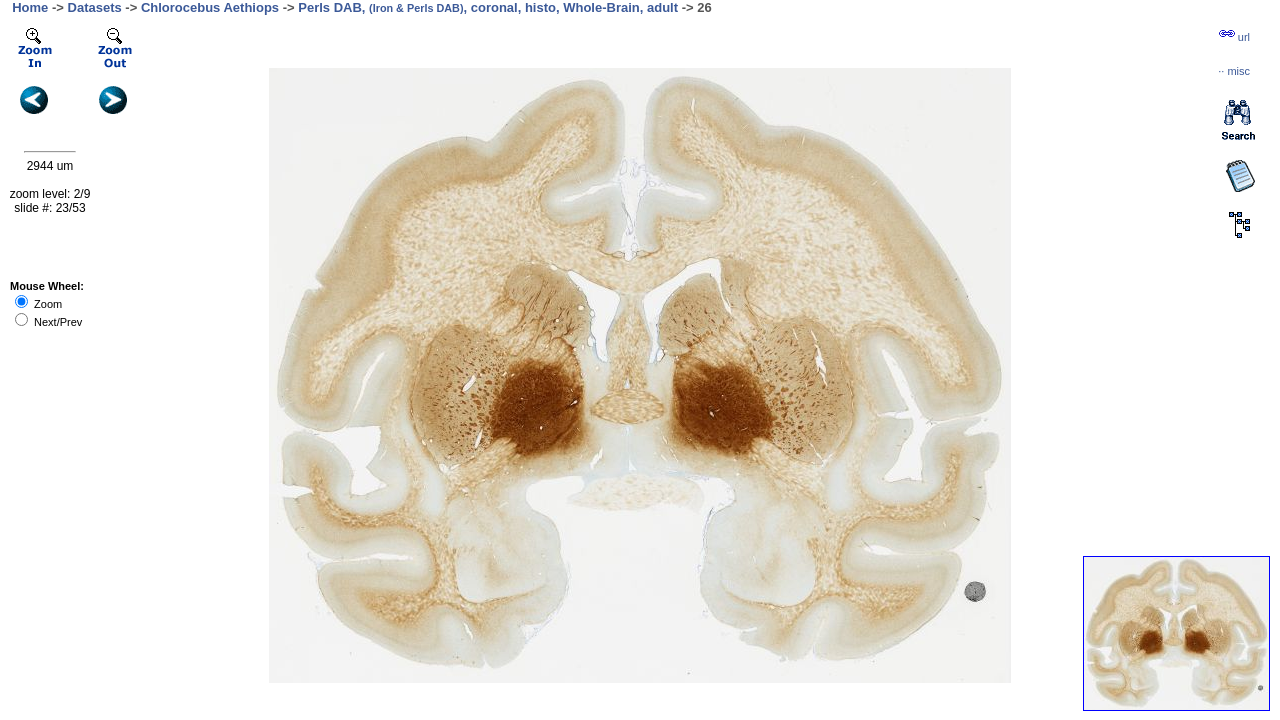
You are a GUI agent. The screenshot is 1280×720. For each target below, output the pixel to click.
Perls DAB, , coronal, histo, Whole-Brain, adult (488, 7)
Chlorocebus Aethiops (210, 7)
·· (1234, 71)
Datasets (95, 7)
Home (30, 7)
